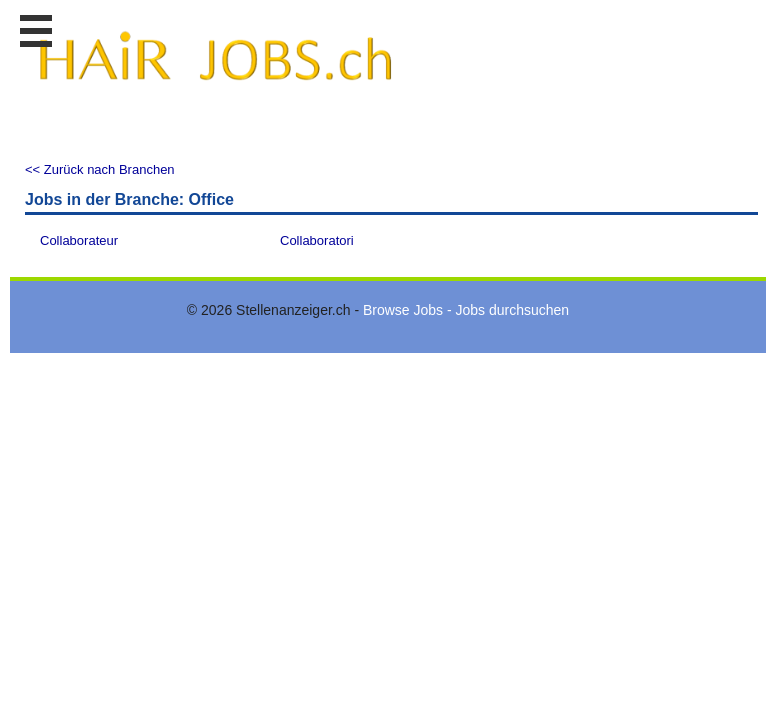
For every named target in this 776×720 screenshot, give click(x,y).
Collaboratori (317, 240)
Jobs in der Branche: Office (129, 199)
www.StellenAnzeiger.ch (215, 69)
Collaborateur (79, 240)
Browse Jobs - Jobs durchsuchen (466, 310)
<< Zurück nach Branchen (100, 169)
